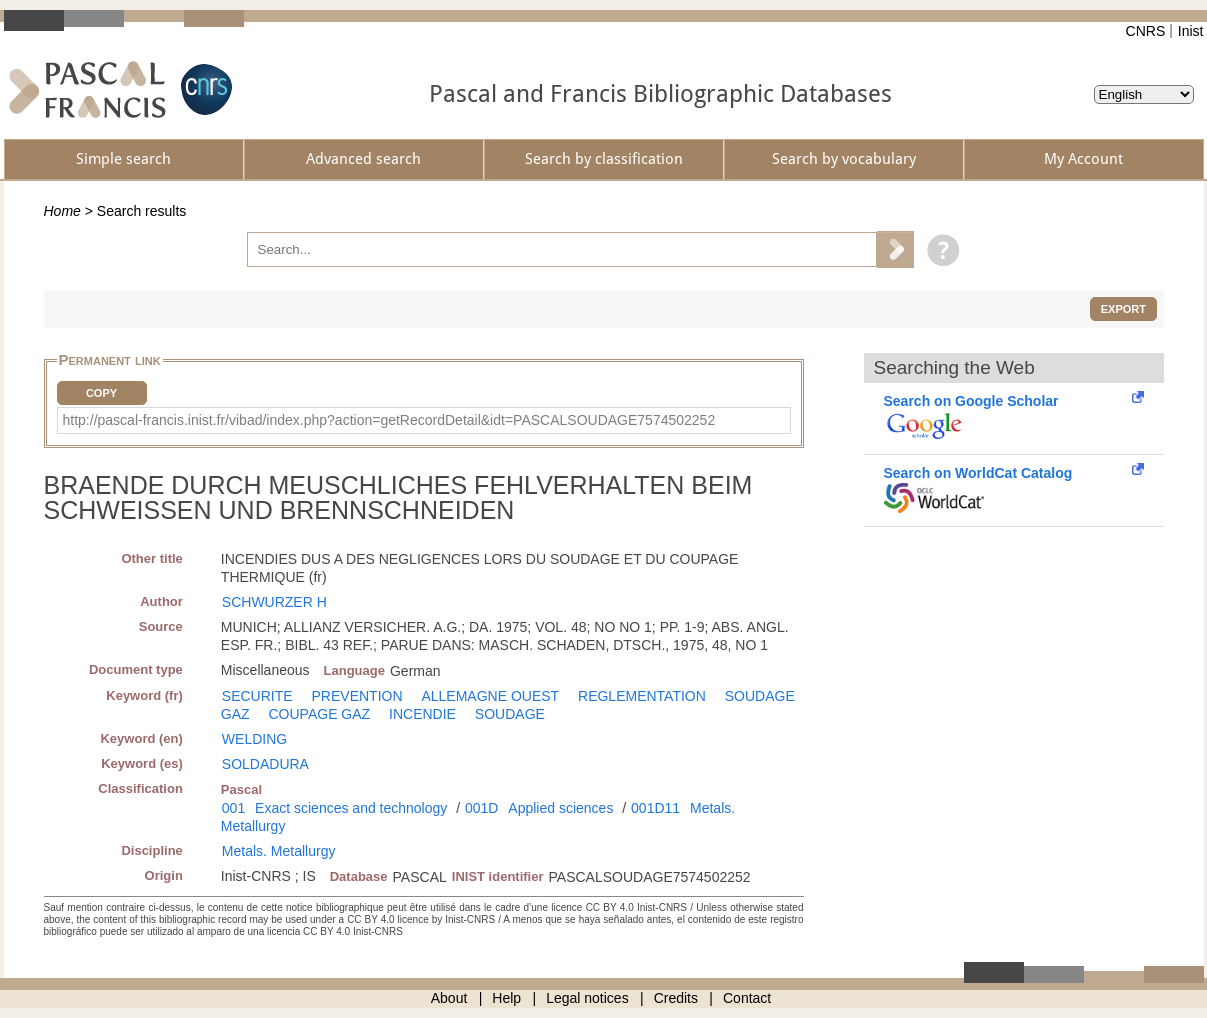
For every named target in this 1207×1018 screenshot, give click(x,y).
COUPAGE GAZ (320, 714)
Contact (747, 998)
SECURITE (257, 696)
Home (62, 211)
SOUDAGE (510, 714)
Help (506, 998)
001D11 (655, 808)
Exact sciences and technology (351, 808)
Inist (1191, 31)
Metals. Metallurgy (279, 851)
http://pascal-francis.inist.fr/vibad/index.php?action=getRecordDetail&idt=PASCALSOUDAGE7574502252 (389, 420)
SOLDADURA (265, 764)
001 (233, 808)
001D (481, 808)
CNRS (1146, 31)
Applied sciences (560, 808)
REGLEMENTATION (642, 696)
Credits (676, 998)
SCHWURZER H (274, 602)
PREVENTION (357, 696)
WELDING (254, 739)
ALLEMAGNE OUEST (490, 696)
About (449, 998)
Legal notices (587, 998)
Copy (101, 393)
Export (1123, 309)
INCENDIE (422, 714)
